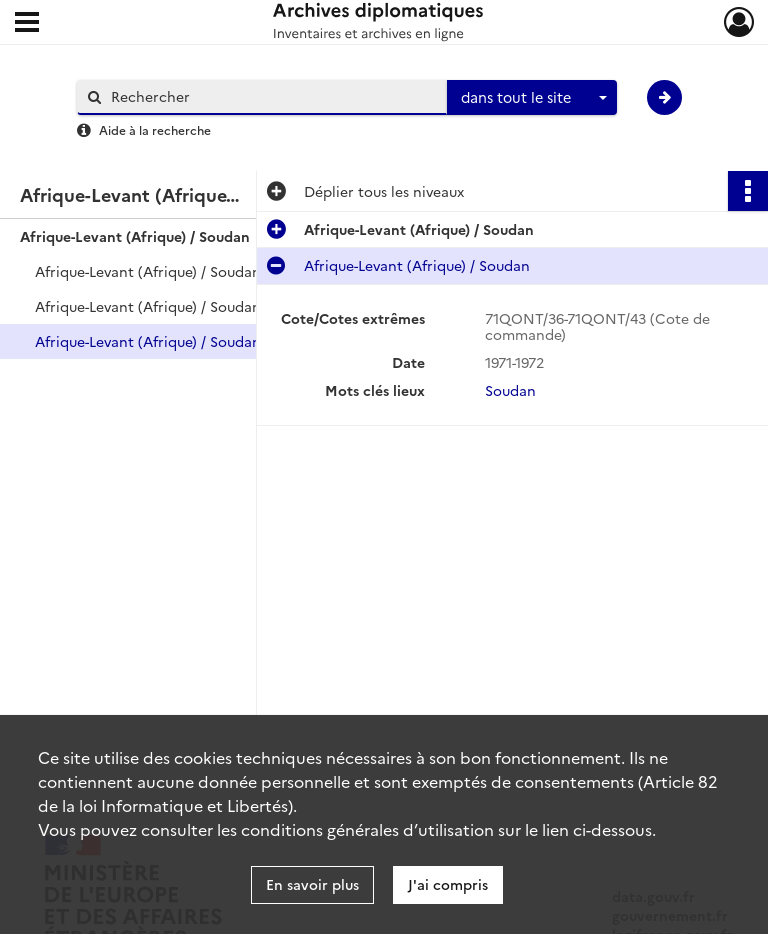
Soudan (510, 390)
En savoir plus (312, 884)
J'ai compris (448, 884)
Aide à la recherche (155, 129)
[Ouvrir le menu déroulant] (27, 24)
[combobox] (532, 98)
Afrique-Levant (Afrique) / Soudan (135, 236)
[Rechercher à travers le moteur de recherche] (272, 96)
